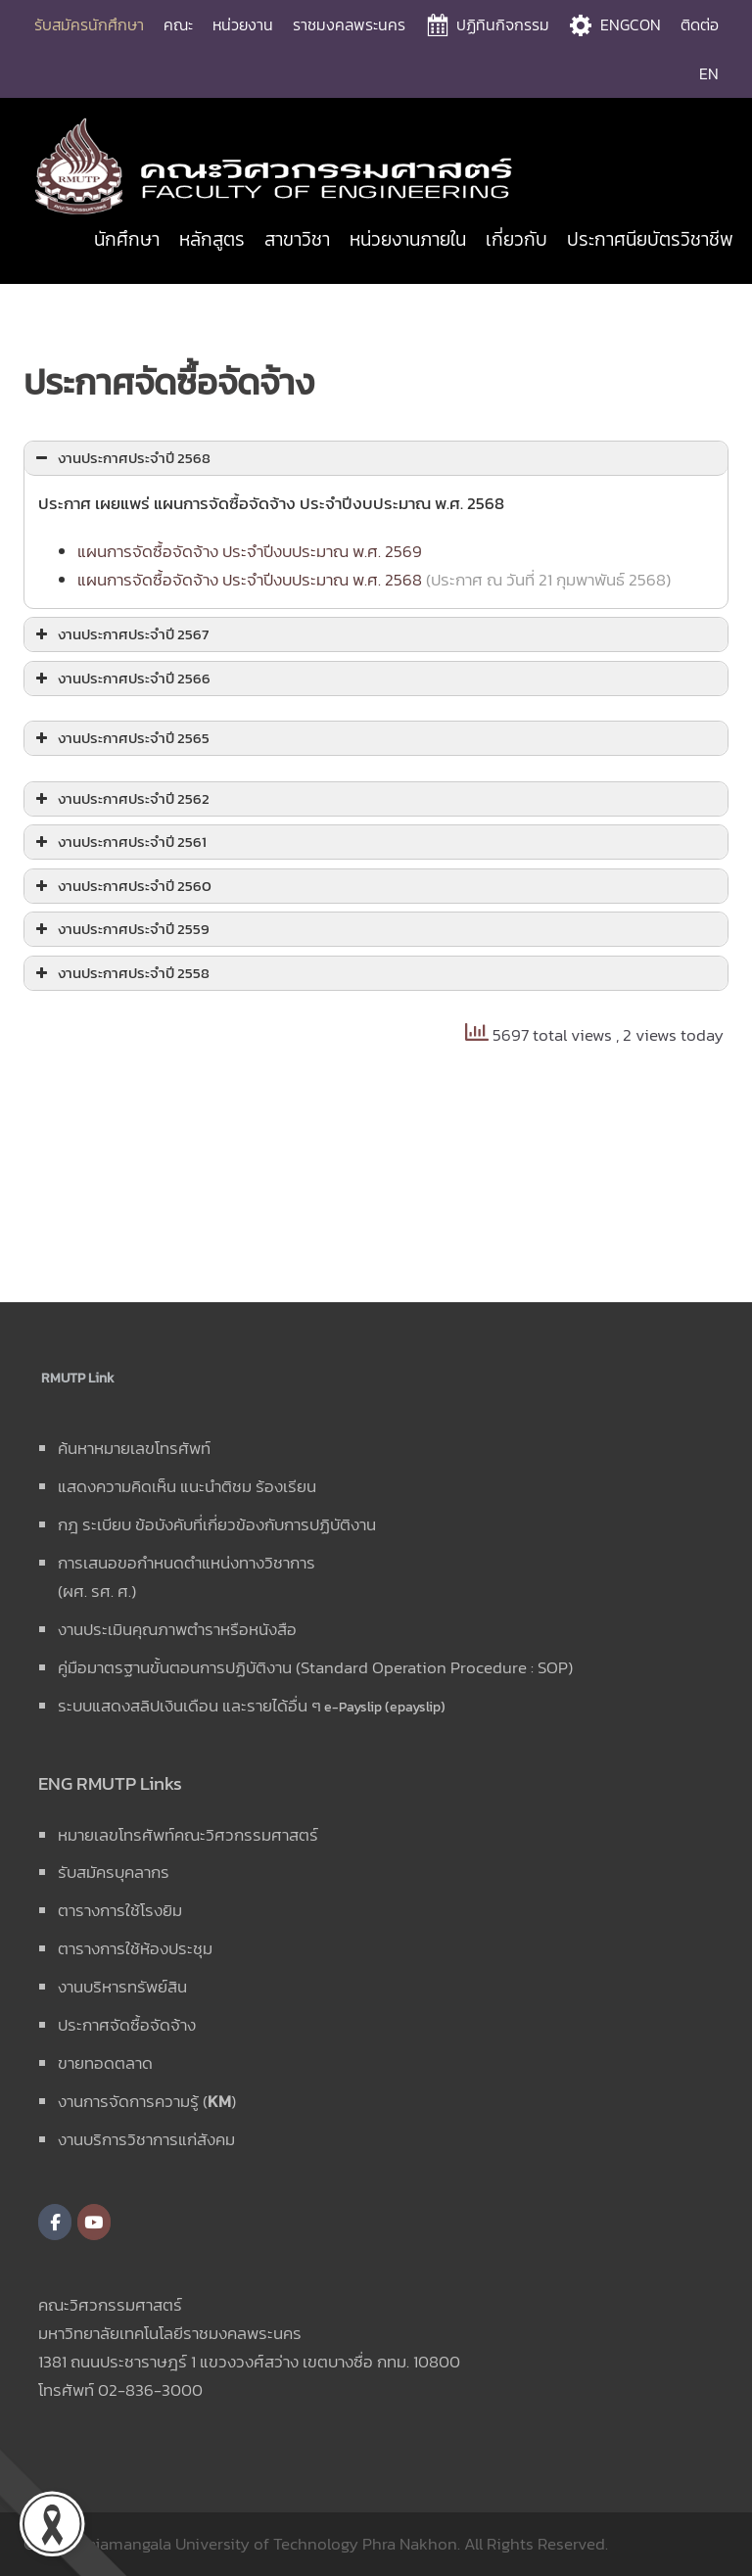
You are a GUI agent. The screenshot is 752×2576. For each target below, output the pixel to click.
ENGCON (630, 24)
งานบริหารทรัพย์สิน (122, 1986)
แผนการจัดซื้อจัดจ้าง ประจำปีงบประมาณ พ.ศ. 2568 (249, 579)
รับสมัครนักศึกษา (89, 24)
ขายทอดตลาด (105, 2063)
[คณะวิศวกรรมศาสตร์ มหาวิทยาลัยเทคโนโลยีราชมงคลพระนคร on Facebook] (54, 2222)
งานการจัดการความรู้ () (147, 2101)
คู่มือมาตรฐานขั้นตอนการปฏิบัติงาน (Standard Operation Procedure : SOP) (315, 1667)
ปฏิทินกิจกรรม (502, 24)
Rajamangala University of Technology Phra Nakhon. (269, 2543)
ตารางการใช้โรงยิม (120, 1910)
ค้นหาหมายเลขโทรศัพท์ (134, 1448)
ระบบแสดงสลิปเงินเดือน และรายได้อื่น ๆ (189, 1705)
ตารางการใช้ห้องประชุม (135, 1948)
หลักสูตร (212, 239)
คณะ (178, 24)
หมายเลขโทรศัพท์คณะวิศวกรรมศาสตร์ (188, 1835)
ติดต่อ (700, 24)
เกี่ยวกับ (516, 239)
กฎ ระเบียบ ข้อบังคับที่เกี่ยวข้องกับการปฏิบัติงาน (217, 1524)
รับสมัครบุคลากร (113, 1872)
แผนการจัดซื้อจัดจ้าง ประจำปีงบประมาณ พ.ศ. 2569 (249, 551)
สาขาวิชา (297, 239)
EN (709, 73)
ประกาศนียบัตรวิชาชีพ (650, 239)
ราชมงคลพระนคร (349, 24)
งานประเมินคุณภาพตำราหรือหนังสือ (177, 1629)
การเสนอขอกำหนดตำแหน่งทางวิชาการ (186, 1562)
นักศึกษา (127, 239)
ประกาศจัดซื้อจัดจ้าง (127, 2024)
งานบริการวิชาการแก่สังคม (146, 2139)
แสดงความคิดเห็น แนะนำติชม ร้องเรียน (187, 1486)
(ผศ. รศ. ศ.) (97, 1591)
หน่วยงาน (242, 24)
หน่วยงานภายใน (408, 239)
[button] (376, 459)
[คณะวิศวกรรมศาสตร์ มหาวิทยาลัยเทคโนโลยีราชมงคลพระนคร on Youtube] (94, 2222)
